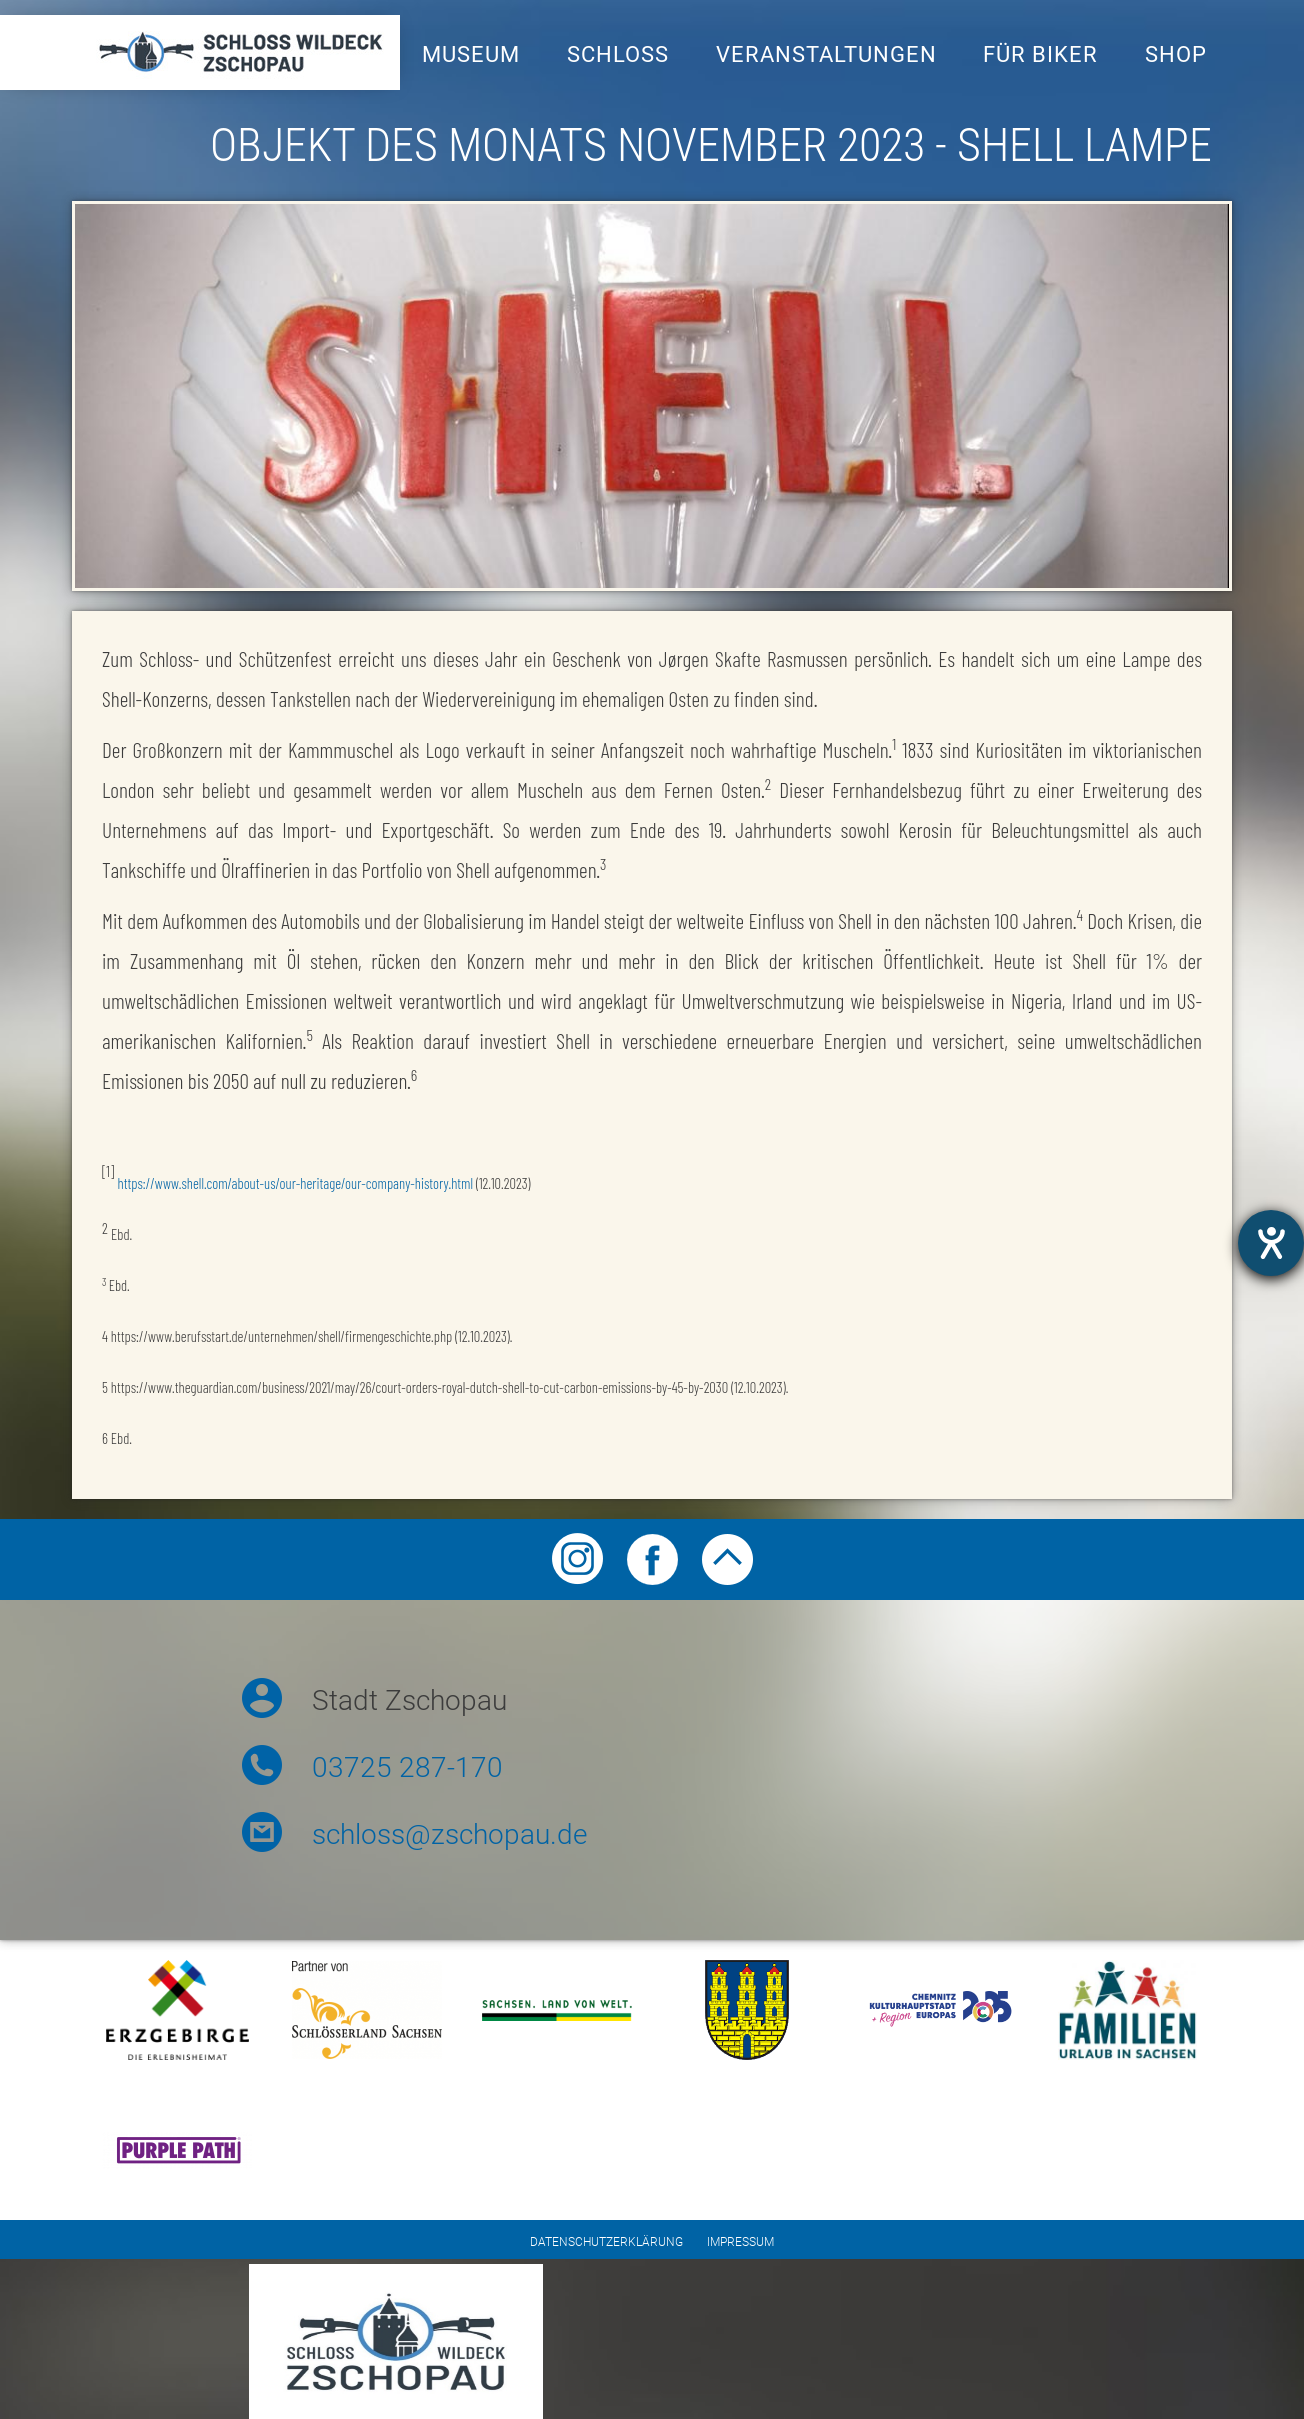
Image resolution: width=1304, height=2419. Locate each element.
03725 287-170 (407, 1767)
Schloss (618, 54)
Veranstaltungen (826, 54)
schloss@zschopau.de (449, 1834)
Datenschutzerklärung (606, 2242)
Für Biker (1040, 54)
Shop (1176, 54)
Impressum (740, 2242)
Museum (471, 54)
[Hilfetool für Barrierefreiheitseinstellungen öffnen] (1271, 1243)
